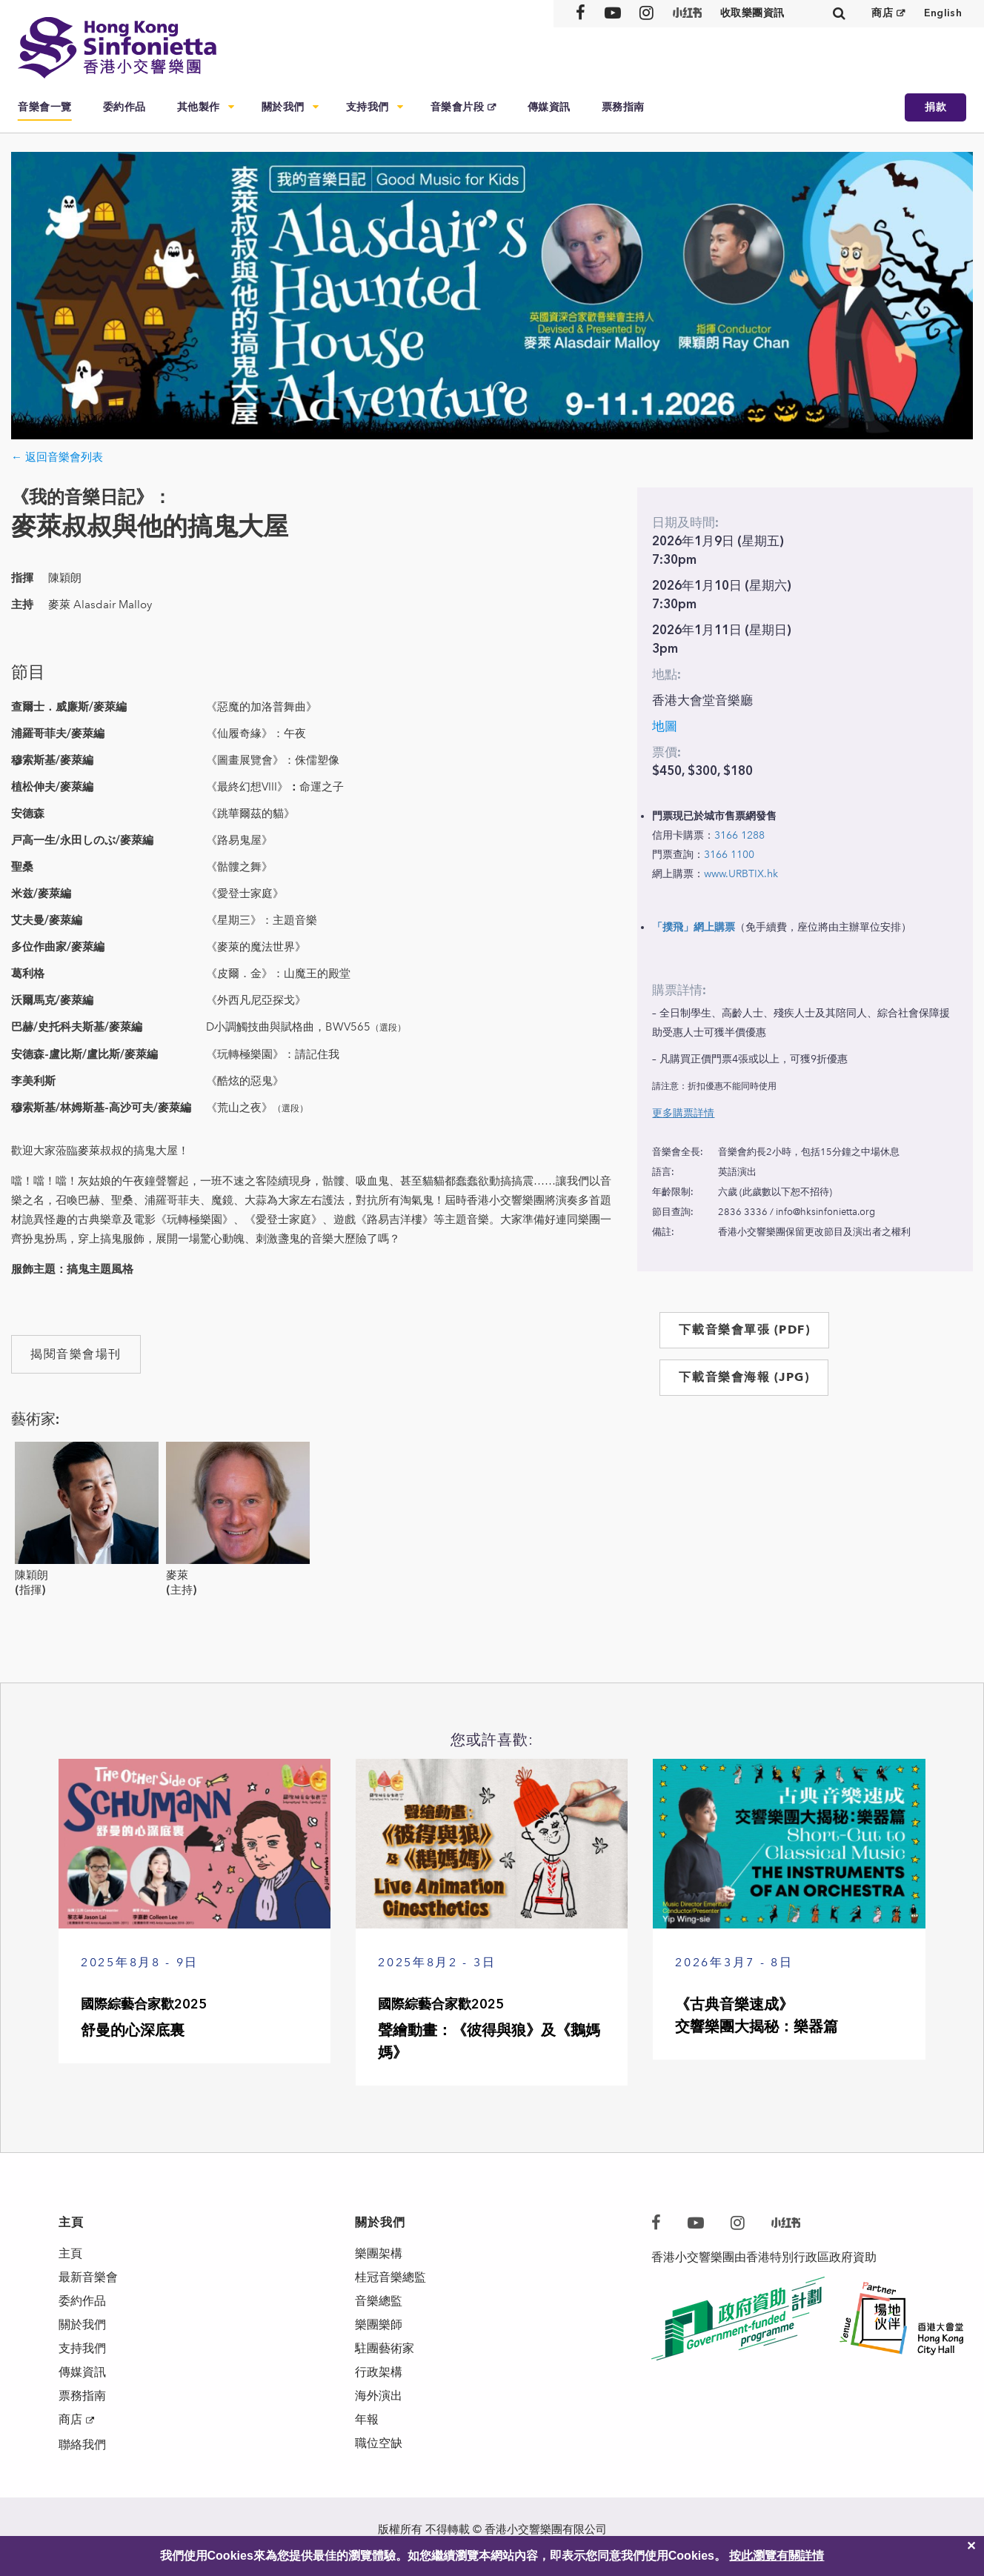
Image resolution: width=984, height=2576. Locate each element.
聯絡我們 (82, 2444)
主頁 (70, 2253)
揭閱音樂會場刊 (76, 1354)
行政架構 (378, 2372)
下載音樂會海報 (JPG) (744, 1377)
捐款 (935, 107)
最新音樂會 (88, 2277)
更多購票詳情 (683, 1113)
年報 (367, 2419)
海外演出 (378, 2396)
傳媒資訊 (549, 107)
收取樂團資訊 (752, 13)
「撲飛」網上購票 (693, 927)
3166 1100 (729, 854)
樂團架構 (378, 2253)
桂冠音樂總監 (390, 2277)
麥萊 (177, 1575)
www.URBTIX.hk (741, 874)
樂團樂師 (378, 2324)
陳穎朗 (31, 1575)
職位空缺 (378, 2443)
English (943, 13)
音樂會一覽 (45, 107)
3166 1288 (739, 835)
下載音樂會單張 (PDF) (744, 1329)
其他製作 (198, 107)
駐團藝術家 (384, 2348)
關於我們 (283, 107)
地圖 (664, 726)
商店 (882, 13)
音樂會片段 (457, 107)
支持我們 (367, 107)
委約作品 (124, 107)
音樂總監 (378, 2301)
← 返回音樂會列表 (57, 457)
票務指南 (623, 107)
